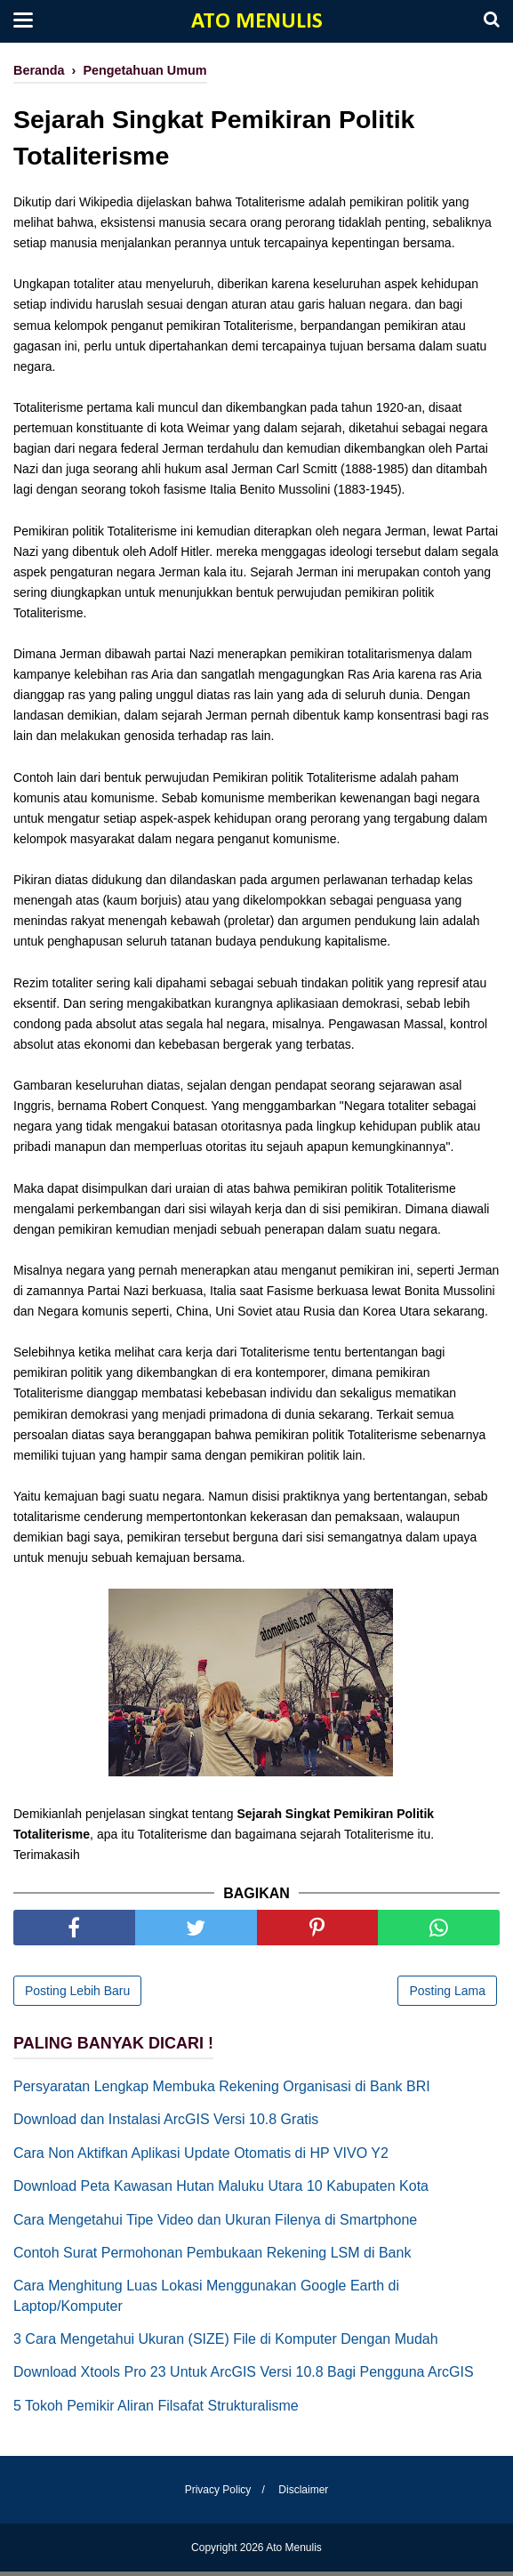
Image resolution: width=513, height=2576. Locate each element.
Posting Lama (447, 1994)
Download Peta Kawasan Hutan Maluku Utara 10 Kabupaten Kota (221, 2189)
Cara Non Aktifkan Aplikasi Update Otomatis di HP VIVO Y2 (201, 2156)
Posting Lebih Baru (77, 1994)
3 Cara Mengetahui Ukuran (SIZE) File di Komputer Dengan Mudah (225, 2342)
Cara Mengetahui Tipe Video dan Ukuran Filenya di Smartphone (215, 2223)
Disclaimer (306, 2494)
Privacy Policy (215, 2494)
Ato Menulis (257, 22)
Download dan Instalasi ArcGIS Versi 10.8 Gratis (165, 2123)
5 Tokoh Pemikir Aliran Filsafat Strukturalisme (156, 2409)
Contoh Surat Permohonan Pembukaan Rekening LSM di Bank (212, 2256)
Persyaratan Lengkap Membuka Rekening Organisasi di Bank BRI (221, 2089)
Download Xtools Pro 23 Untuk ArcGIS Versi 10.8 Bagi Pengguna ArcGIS (243, 2376)
